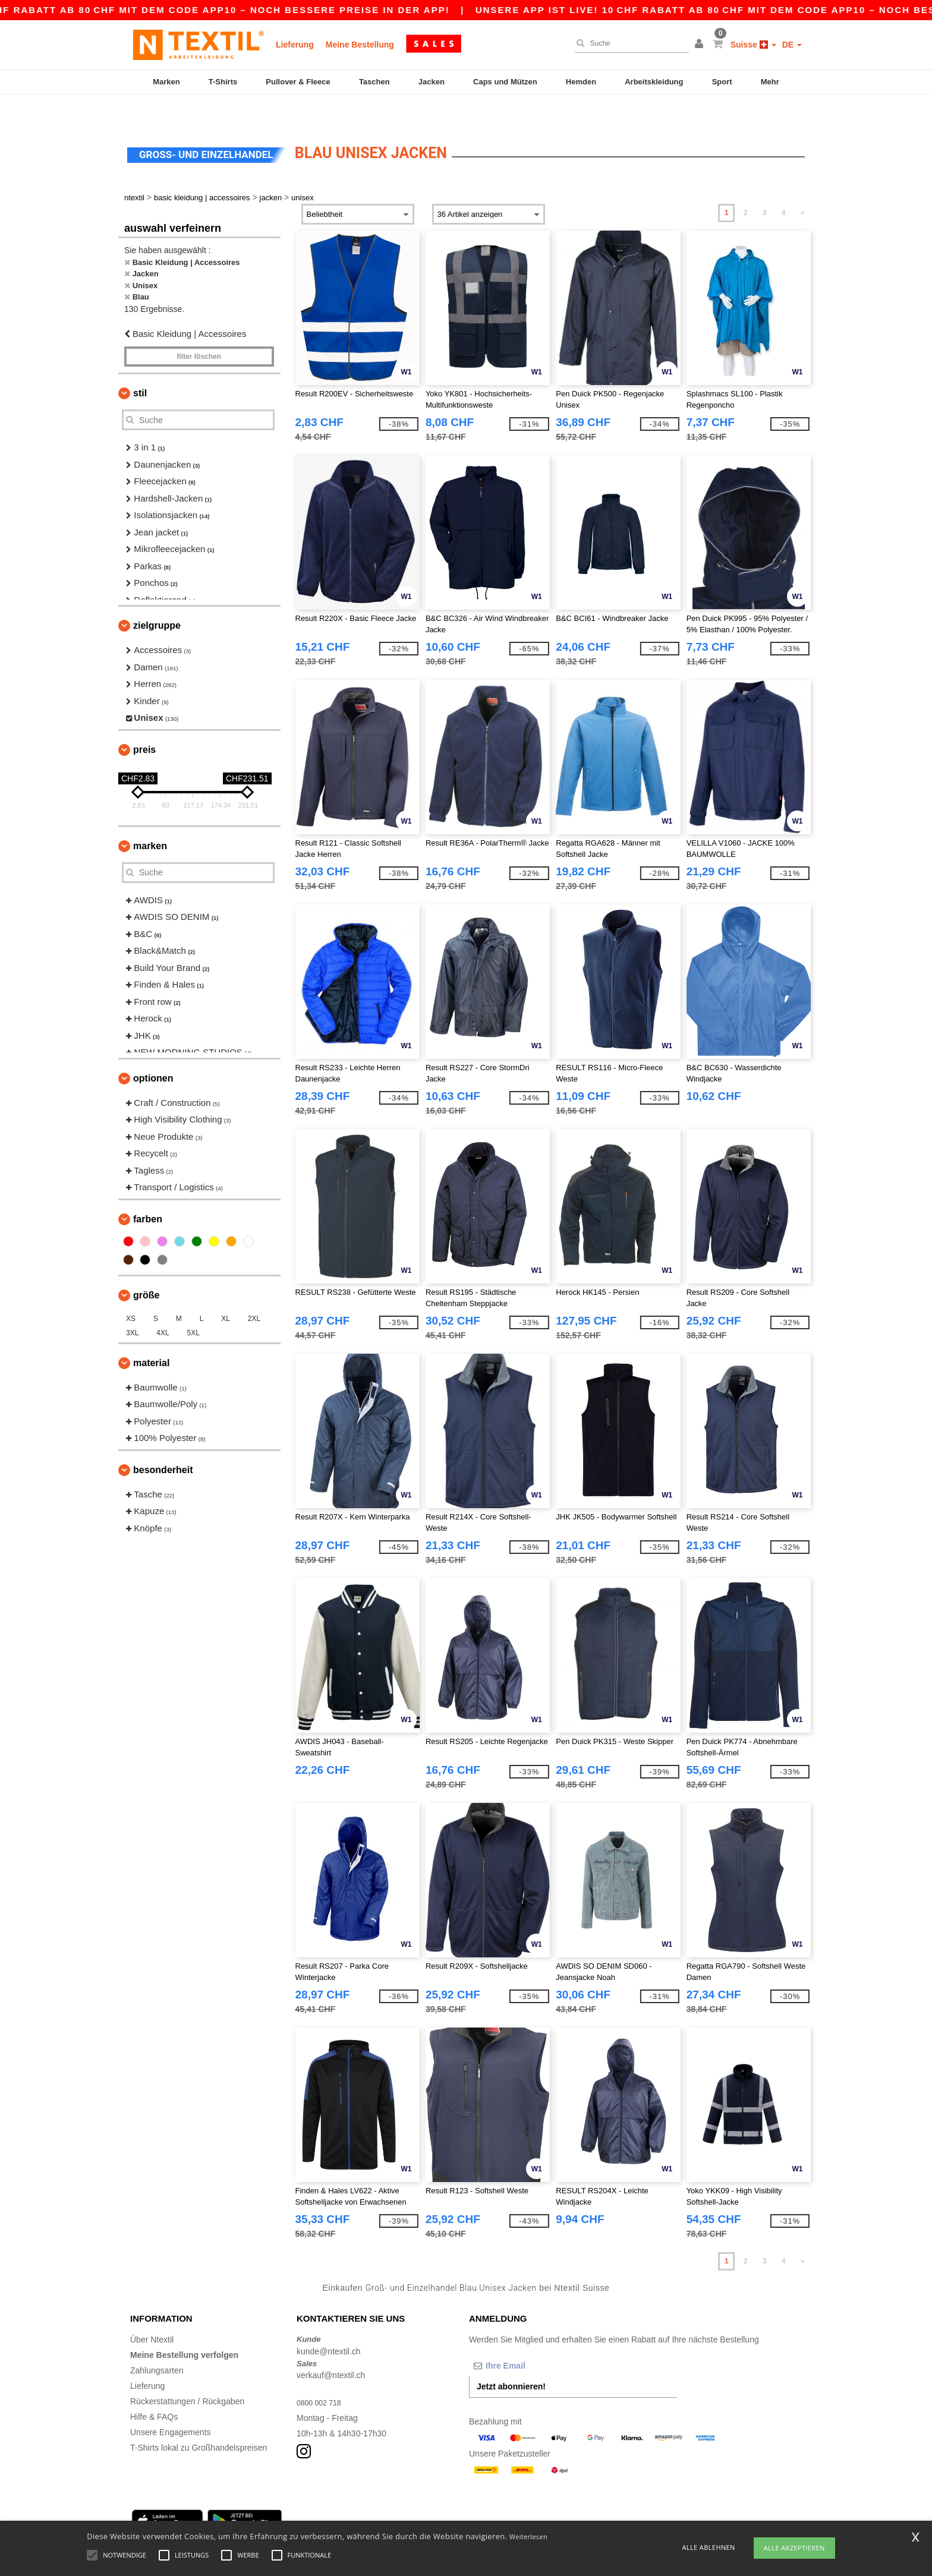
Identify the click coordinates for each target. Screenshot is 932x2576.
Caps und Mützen (505, 81)
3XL (132, 1306)
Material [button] (151, 1336)
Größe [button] (146, 1268)
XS (131, 1292)
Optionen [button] (153, 1051)
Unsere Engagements (170, 2405)
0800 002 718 (322, 2375)
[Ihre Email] (531, 2339)
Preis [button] (144, 723)
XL (225, 1292)
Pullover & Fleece (298, 81)
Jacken (431, 81)
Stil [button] (140, 366)
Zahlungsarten (157, 2343)
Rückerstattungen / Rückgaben (187, 2374)
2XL (254, 1292)
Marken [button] (150, 819)
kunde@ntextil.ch (329, 2324)
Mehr (770, 81)
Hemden (581, 81)
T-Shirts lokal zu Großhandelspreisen (198, 2421)
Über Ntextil (152, 2313)
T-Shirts (223, 81)
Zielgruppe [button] (157, 599)
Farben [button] (147, 1192)
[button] (701, 44)
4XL (162, 1306)
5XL (193, 1306)
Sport (722, 81)
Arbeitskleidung (654, 81)
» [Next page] (803, 186)
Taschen (374, 81)
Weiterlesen (528, 2536)
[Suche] (629, 43)
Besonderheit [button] (163, 1443)
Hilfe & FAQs (154, 2390)
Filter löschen (199, 330)
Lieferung (295, 44)
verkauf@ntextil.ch (331, 2348)
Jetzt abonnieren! (511, 2359)
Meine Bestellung (360, 44)
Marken (166, 81)
